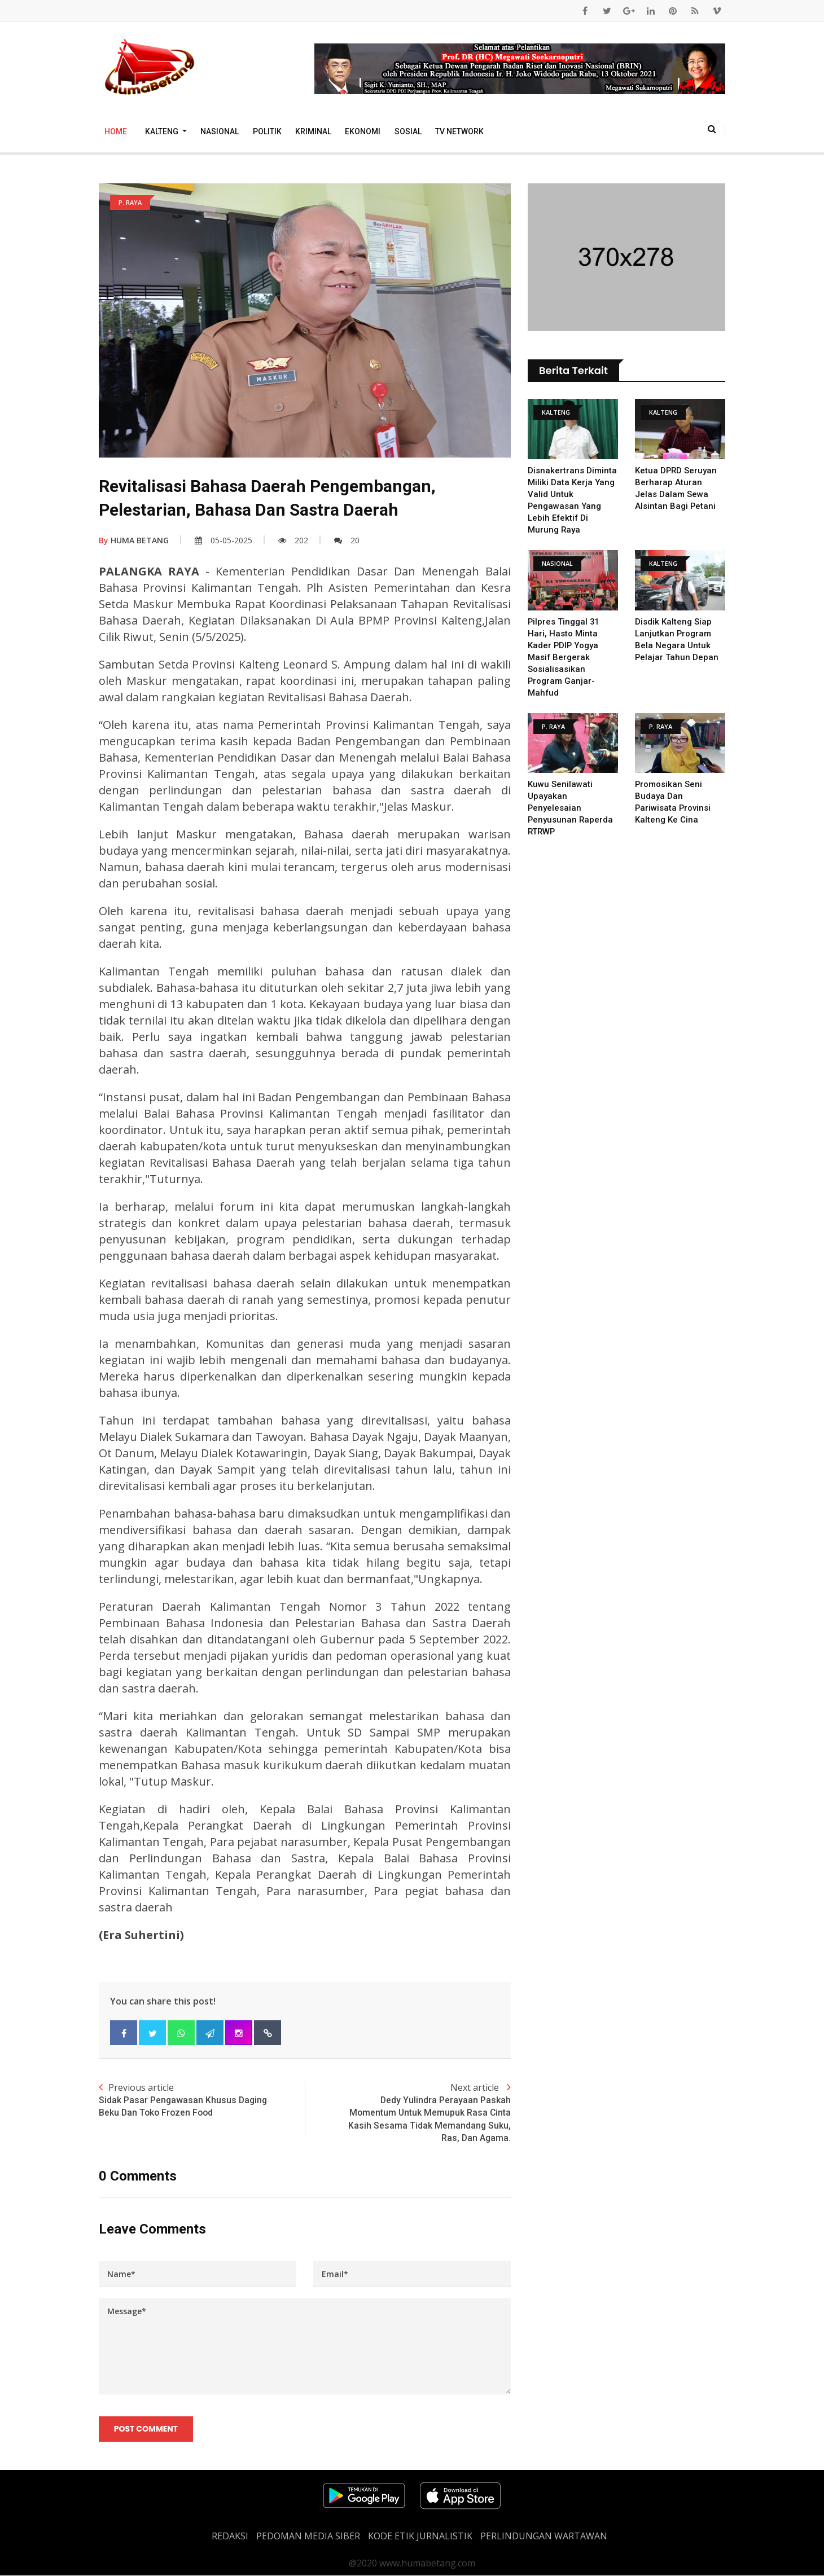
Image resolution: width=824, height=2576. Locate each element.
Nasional (219, 131)
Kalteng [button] (162, 131)
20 (347, 540)
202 (293, 540)
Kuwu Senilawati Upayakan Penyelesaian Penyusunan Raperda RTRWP (571, 808)
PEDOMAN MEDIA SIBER (308, 2536)
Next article (408, 2113)
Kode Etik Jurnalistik (420, 2536)
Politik (267, 131)
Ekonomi (362, 131)
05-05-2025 (223, 540)
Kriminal (313, 131)
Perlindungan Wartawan (543, 2536)
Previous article (202, 2100)
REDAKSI (230, 2536)
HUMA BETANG (134, 540)
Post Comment (146, 2429)
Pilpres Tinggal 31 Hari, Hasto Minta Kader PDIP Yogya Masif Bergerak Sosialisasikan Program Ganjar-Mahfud (564, 657)
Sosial (408, 131)
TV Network (459, 131)
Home (115, 131)
